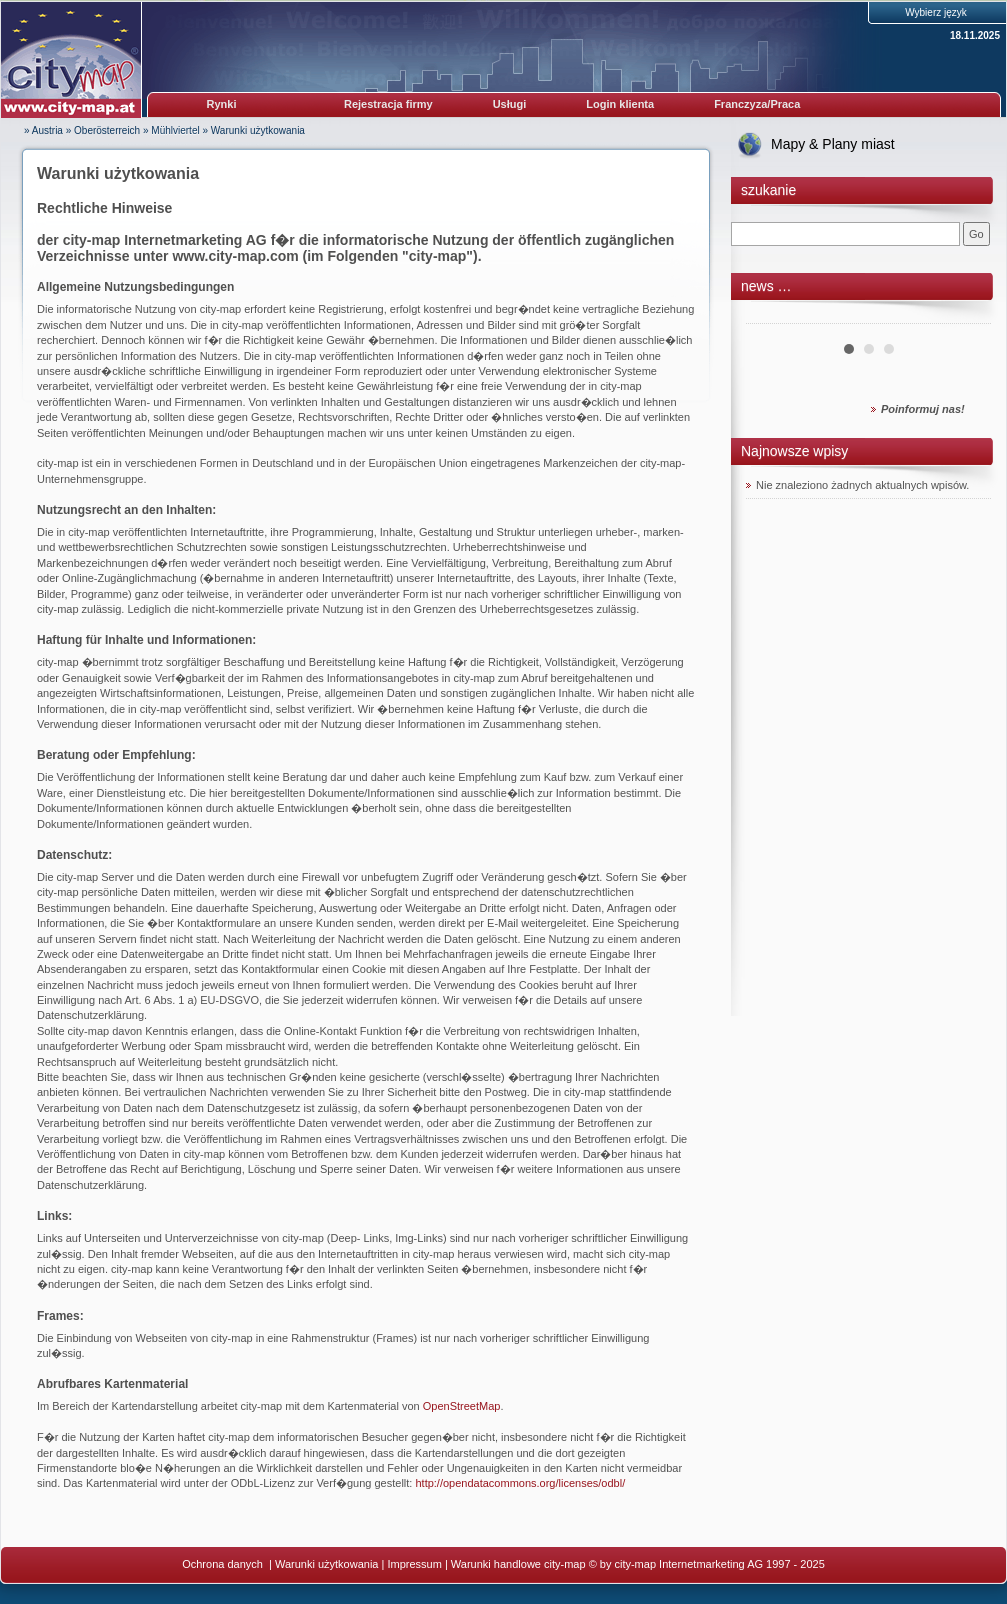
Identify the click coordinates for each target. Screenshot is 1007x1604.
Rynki (222, 104)
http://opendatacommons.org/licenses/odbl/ (520, 1483)
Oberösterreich (107, 130)
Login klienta (620, 104)
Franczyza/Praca (757, 104)
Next (965, 316)
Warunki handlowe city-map (518, 1564)
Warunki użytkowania (258, 130)
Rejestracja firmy (388, 104)
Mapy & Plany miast (833, 144)
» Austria (43, 130)
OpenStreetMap (462, 1406)
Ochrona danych (224, 1564)
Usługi (510, 104)
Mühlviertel (175, 130)
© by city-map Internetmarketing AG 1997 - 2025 (707, 1564)
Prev (772, 316)
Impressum (414, 1564)
